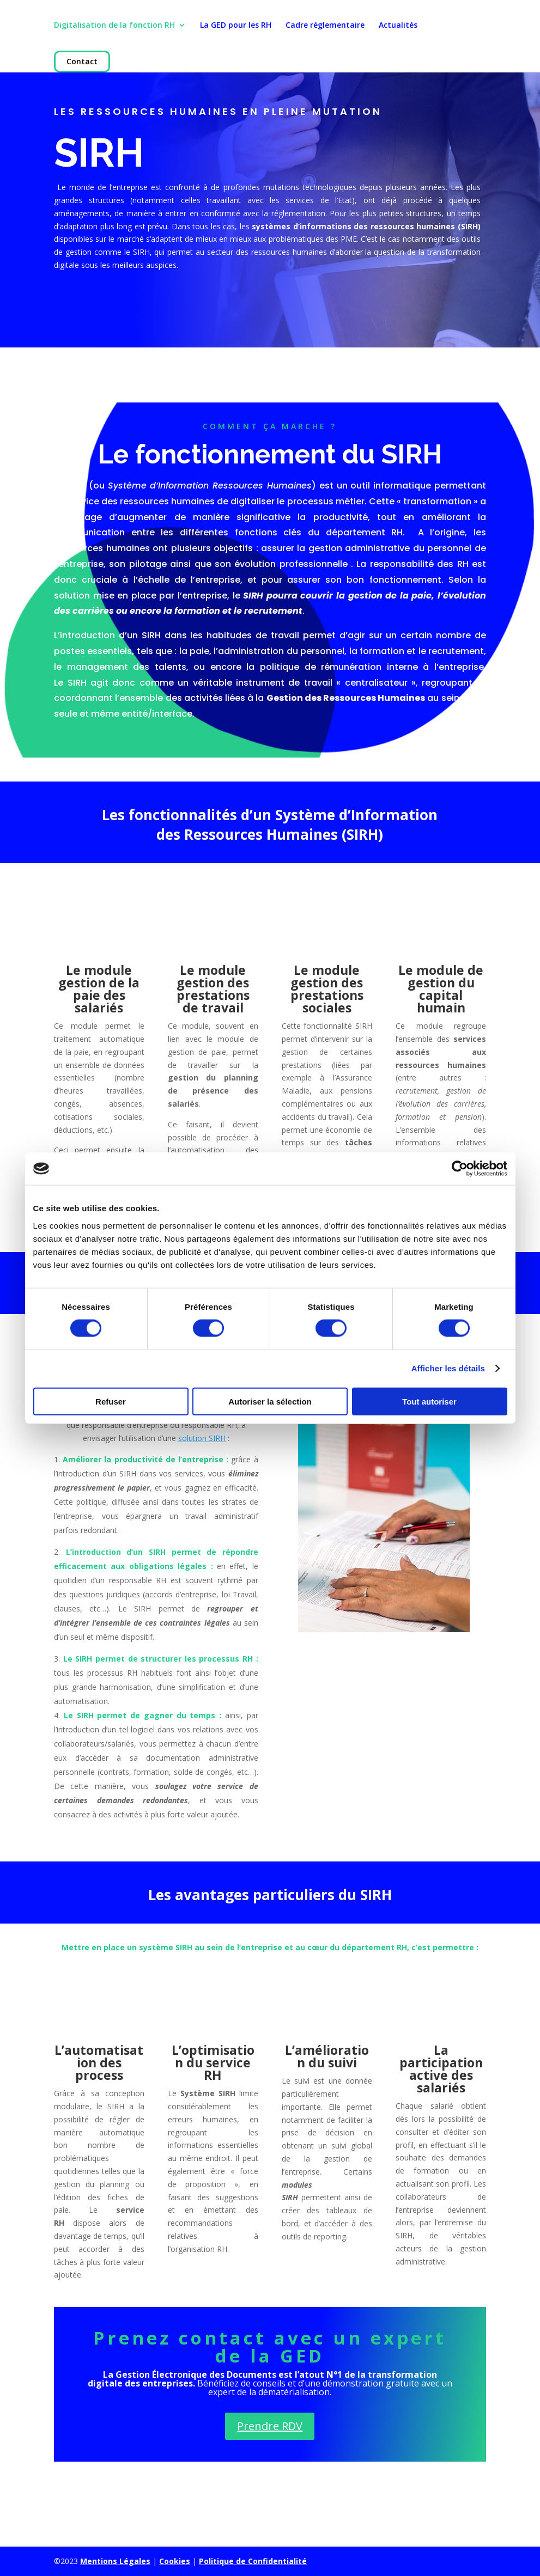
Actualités (398, 26)
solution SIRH (202, 1438)
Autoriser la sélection (270, 1401)
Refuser (110, 1401)
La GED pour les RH (235, 26)
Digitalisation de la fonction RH (114, 26)
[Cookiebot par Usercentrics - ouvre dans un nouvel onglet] (459, 1169)
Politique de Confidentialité (253, 2561)
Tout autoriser (429, 1401)
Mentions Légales (115, 2561)
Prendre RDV (269, 2426)
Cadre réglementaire (325, 26)
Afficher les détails (448, 1368)
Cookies (174, 2561)
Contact (82, 62)
